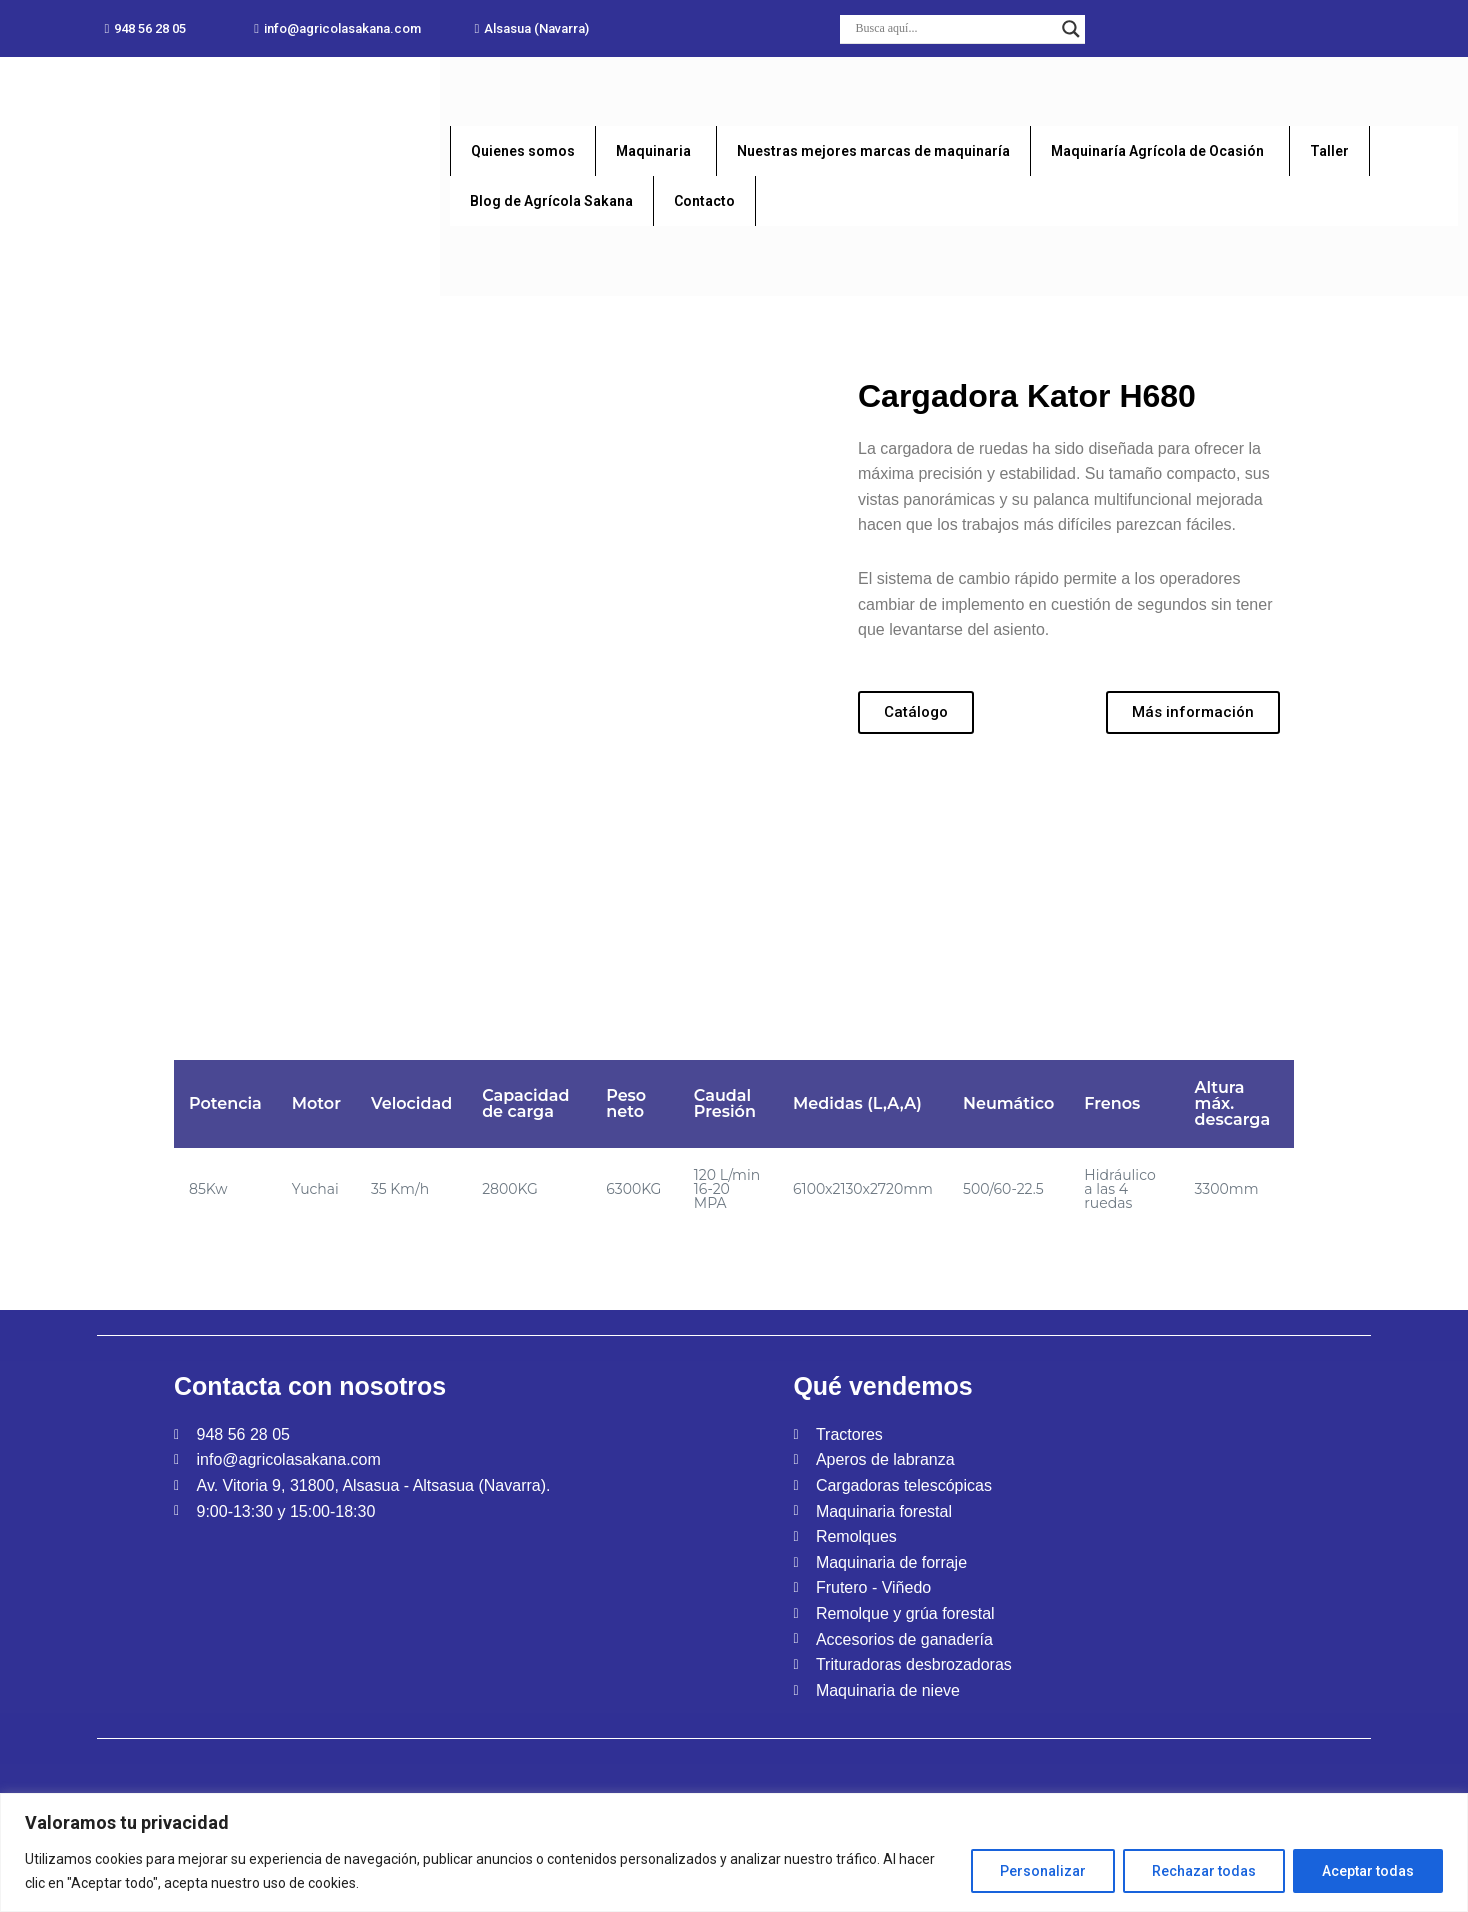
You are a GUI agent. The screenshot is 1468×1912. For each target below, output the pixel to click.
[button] (145, 28)
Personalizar (1043, 1871)
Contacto (704, 201)
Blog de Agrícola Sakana (551, 201)
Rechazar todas (1204, 1871)
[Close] (1454, 1802)
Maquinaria (653, 151)
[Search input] (953, 29)
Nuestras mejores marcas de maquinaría (873, 151)
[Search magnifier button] (1071, 29)
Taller (1329, 151)
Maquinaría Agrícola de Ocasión (1157, 151)
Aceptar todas (1368, 1871)
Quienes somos (523, 151)
